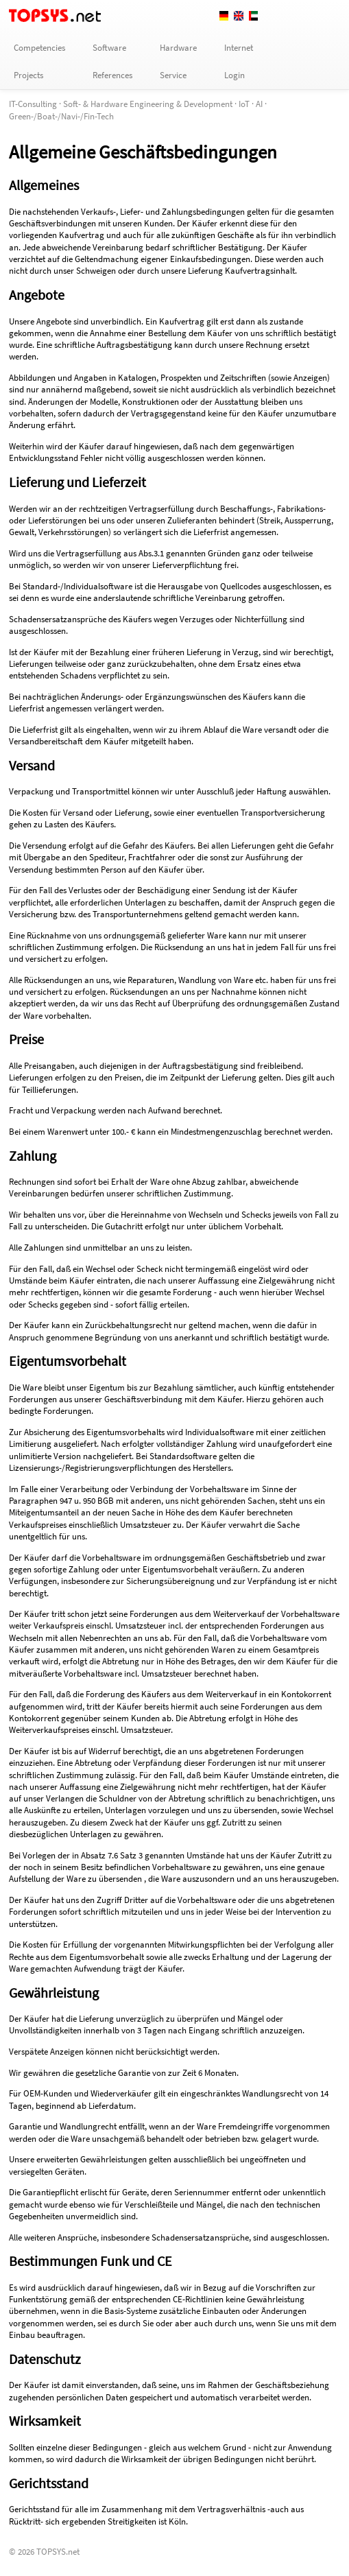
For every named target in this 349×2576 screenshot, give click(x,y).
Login (234, 75)
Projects (28, 75)
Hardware (178, 48)
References (112, 75)
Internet (238, 48)
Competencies (39, 48)
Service (173, 75)
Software (109, 48)
